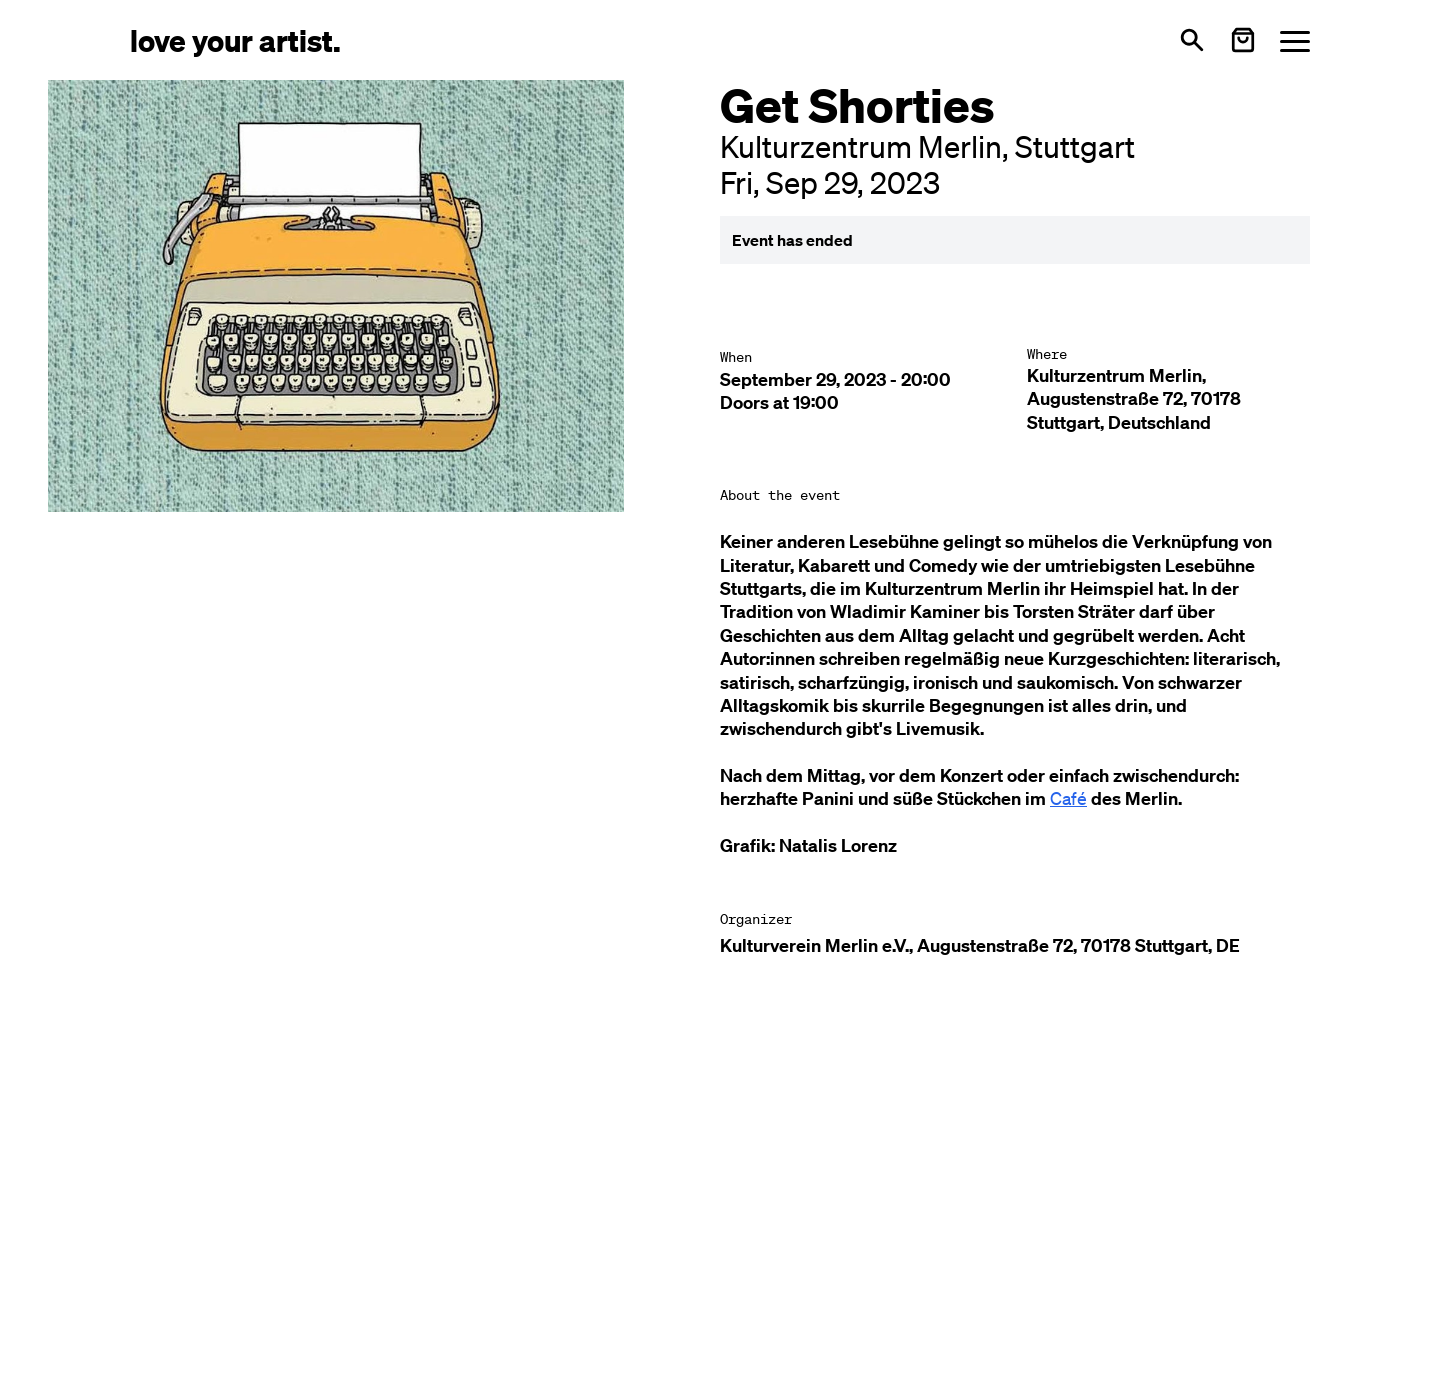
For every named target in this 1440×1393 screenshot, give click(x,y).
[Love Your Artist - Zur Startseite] (235, 39)
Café (1068, 798)
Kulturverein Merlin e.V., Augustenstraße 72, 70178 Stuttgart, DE (980, 945)
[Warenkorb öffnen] (1243, 40)
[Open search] (1192, 40)
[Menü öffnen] (1295, 40)
